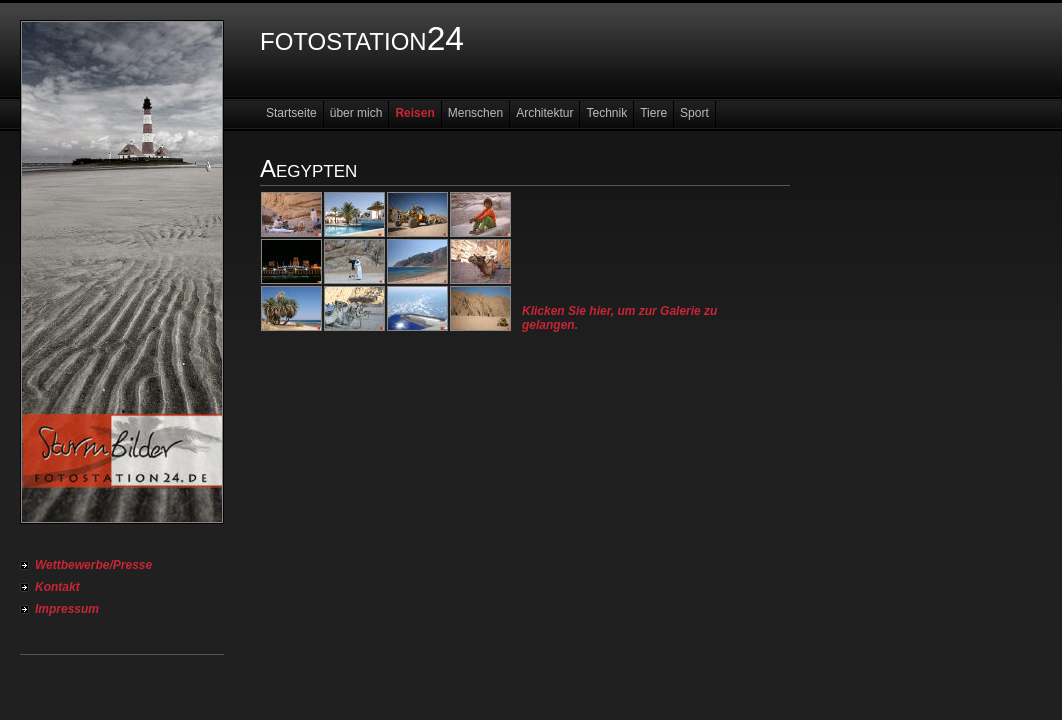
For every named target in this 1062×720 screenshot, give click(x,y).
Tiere (653, 113)
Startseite (291, 113)
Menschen (475, 113)
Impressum (67, 609)
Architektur (544, 113)
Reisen (414, 113)
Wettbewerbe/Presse (93, 565)
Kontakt (57, 587)
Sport (694, 113)
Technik (606, 113)
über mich (356, 113)
